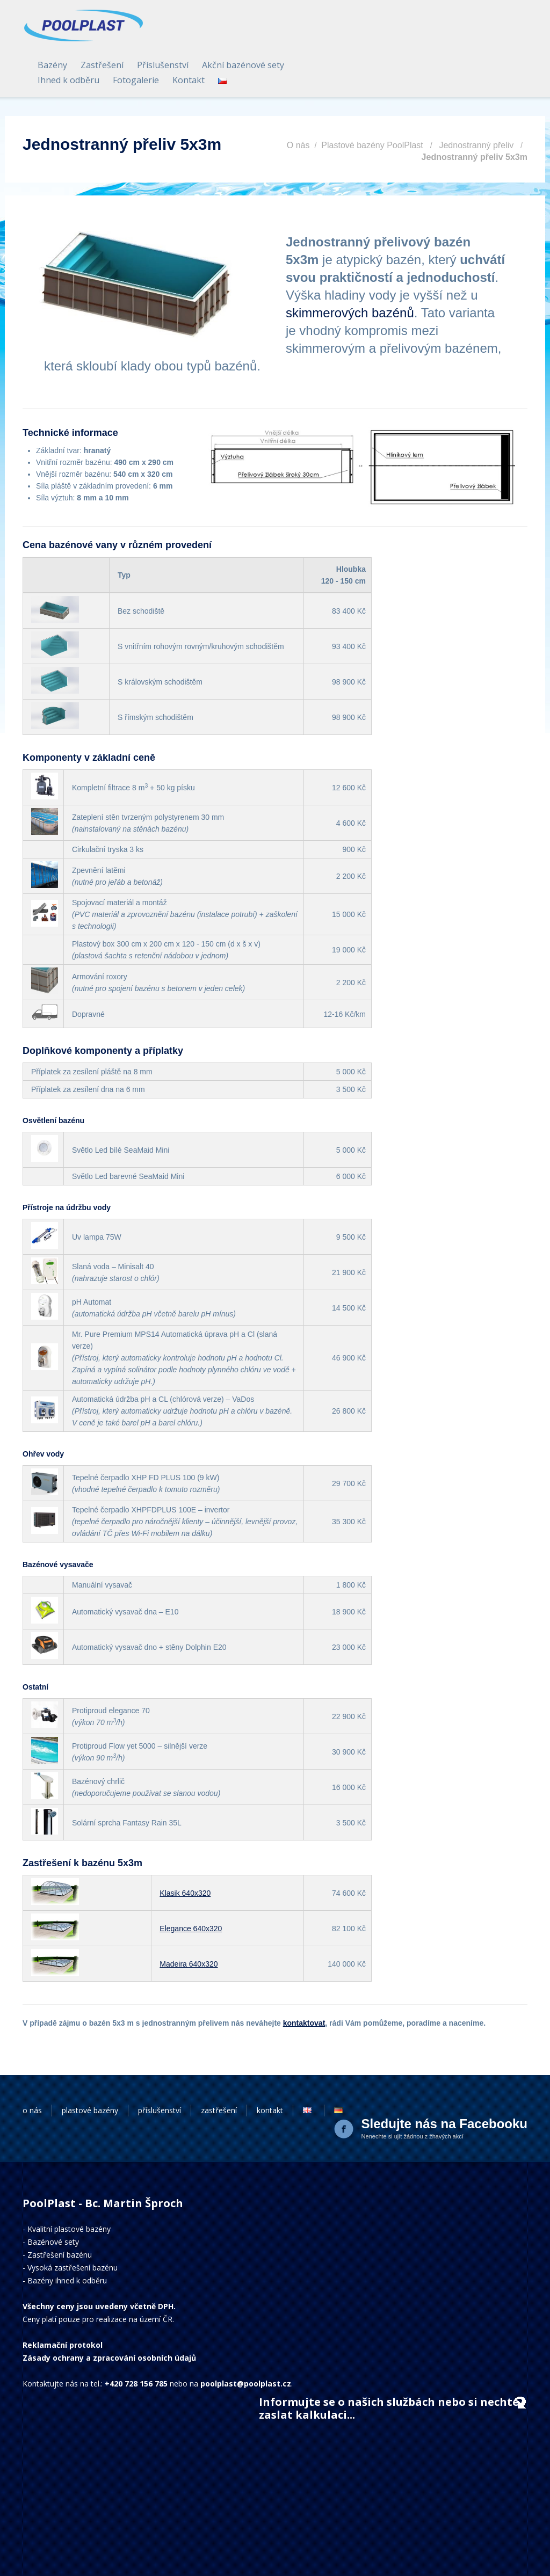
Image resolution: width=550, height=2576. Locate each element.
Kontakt (402, 38)
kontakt (270, 2068)
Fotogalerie (349, 38)
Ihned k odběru (282, 38)
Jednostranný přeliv (476, 103)
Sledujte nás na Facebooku (444, 2082)
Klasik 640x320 (185, 1851)
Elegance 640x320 (191, 1886)
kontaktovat (304, 1981)
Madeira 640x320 (189, 1922)
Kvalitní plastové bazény (69, 2187)
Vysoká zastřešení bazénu (72, 2226)
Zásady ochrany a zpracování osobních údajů (109, 2316)
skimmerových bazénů (350, 271)
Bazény (265, 23)
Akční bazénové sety (456, 23)
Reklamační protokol (63, 2303)
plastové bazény (90, 2068)
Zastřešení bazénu (59, 2213)
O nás (298, 103)
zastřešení (219, 2068)
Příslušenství (376, 23)
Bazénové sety (53, 2200)
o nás (32, 2068)
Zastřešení (315, 23)
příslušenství (159, 2068)
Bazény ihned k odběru (67, 2238)
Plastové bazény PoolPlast (372, 103)
